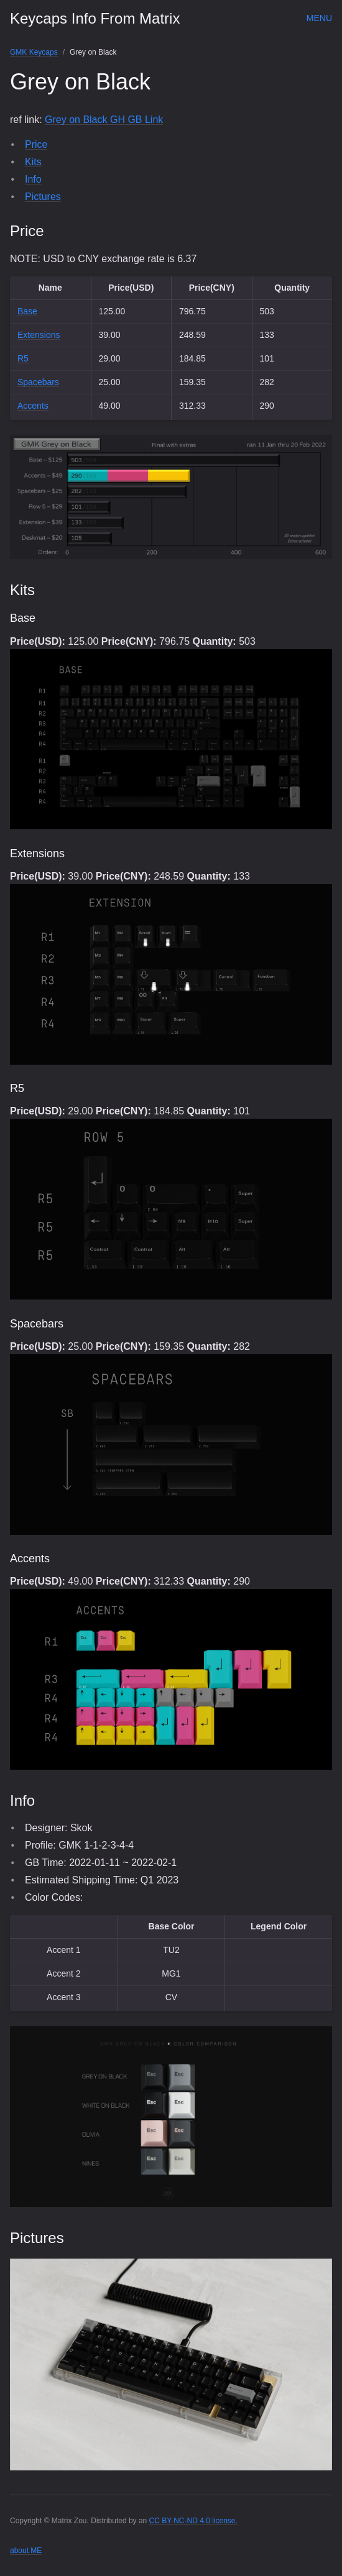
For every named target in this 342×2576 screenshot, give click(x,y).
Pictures (43, 196)
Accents (33, 406)
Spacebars (38, 382)
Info (33, 179)
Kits (33, 162)
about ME (26, 2550)
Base (27, 311)
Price (36, 144)
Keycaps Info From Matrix (95, 18)
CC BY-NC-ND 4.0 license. (193, 2520)
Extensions (38, 335)
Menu (319, 18)
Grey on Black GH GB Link (104, 119)
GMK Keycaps (34, 52)
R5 (23, 358)
